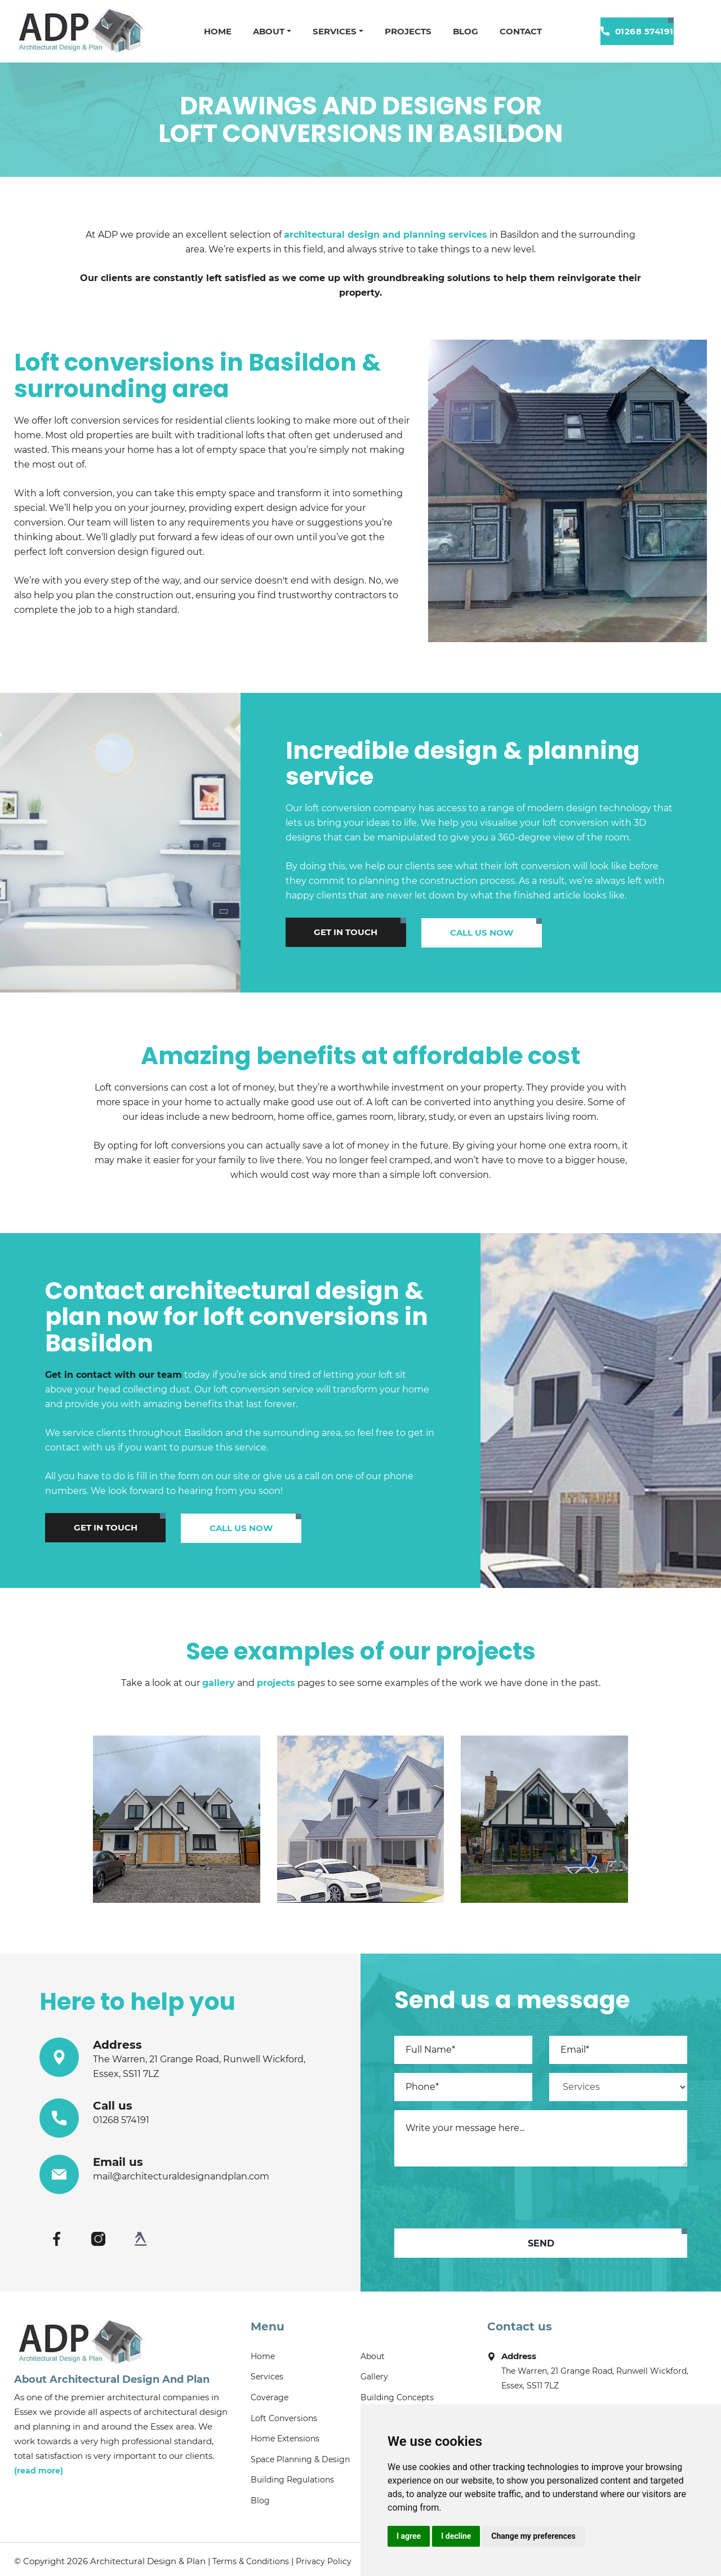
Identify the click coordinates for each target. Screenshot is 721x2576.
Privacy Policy (323, 2557)
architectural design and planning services (385, 234)
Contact (520, 31)
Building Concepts (397, 2396)
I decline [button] (456, 2536)
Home (211, 31)
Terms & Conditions (250, 2557)
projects (276, 1680)
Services (330, 31)
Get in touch (330, 931)
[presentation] (480, 2195)
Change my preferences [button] (533, 2536)
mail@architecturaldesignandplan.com (181, 2174)
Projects (404, 31)
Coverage (269, 2396)
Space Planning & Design (300, 2457)
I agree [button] (409, 2536)
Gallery (374, 2375)
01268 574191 (636, 31)
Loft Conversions (284, 2416)
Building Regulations (292, 2477)
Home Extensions (285, 2436)
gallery (218, 1680)
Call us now (437, 931)
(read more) (38, 2468)
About (263, 31)
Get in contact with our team (113, 1373)
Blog (463, 31)
